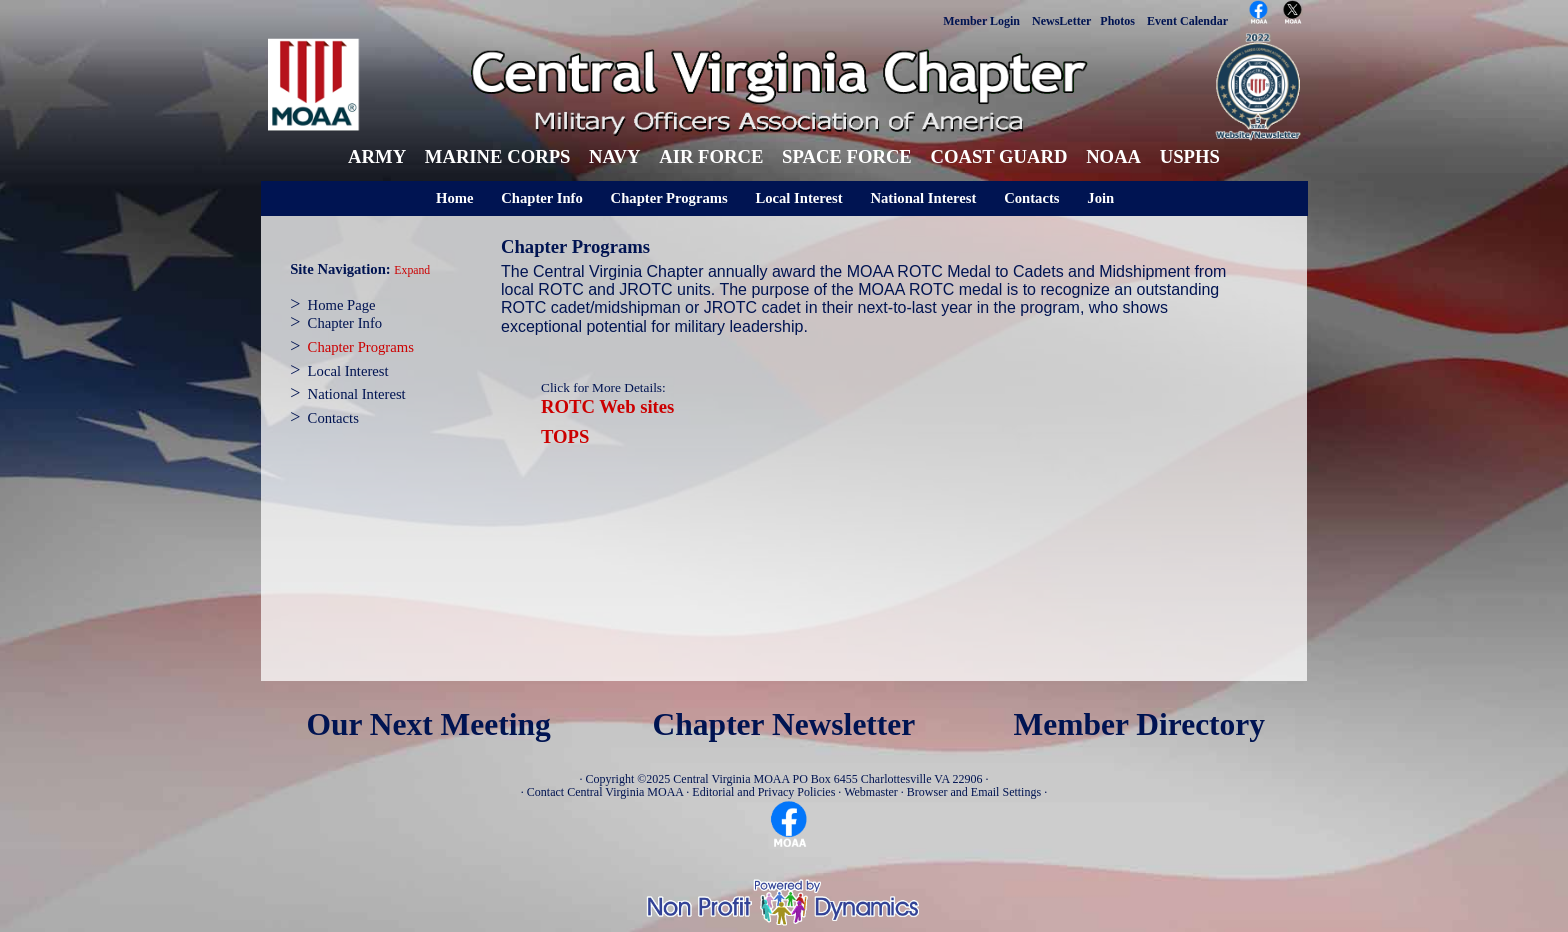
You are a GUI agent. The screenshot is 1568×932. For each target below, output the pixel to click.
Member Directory (1140, 724)
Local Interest (798, 198)
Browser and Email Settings (974, 792)
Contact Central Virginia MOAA (605, 792)
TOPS (565, 436)
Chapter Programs (669, 198)
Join (1100, 198)
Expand (412, 270)
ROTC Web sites (607, 406)
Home (454, 198)
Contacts (1031, 198)
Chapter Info (542, 198)
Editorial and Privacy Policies (763, 792)
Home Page (342, 305)
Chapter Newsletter (784, 724)
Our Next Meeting (428, 724)
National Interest (923, 198)
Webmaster (871, 792)
